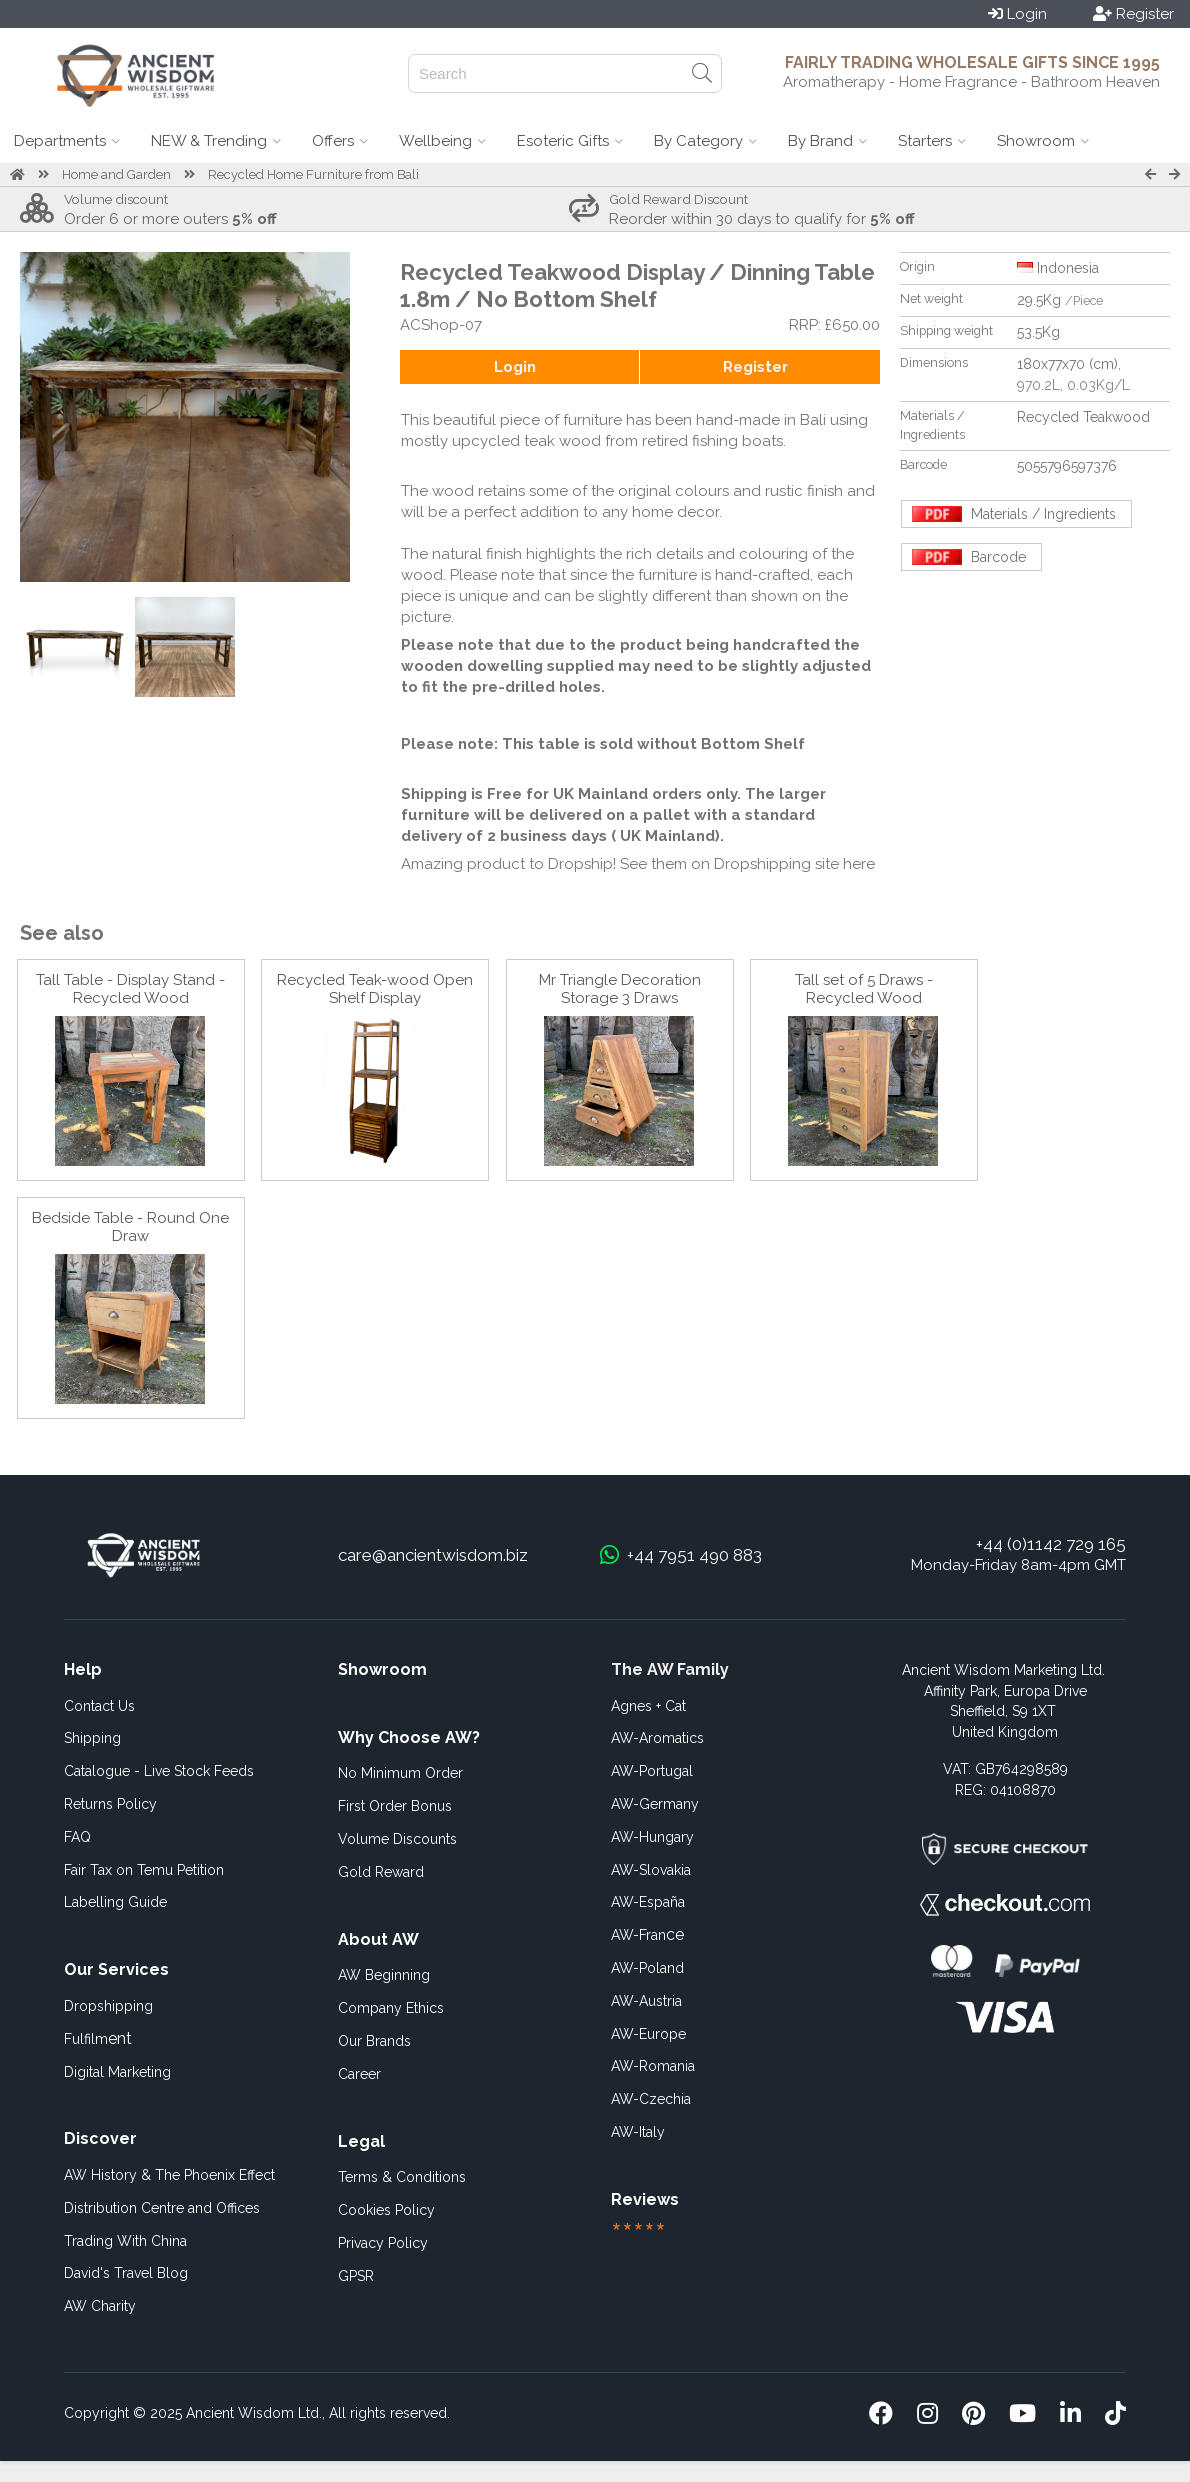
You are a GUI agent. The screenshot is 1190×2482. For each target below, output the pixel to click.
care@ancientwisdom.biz (433, 1555)
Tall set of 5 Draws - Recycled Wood (864, 989)
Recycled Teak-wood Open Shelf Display (375, 989)
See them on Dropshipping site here (747, 864)
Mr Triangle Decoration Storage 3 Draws (620, 989)
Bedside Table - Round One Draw (130, 1227)
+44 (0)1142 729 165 (1051, 1544)
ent (98, 2038)
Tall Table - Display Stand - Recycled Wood (130, 989)
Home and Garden (116, 174)
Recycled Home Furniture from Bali (313, 174)
